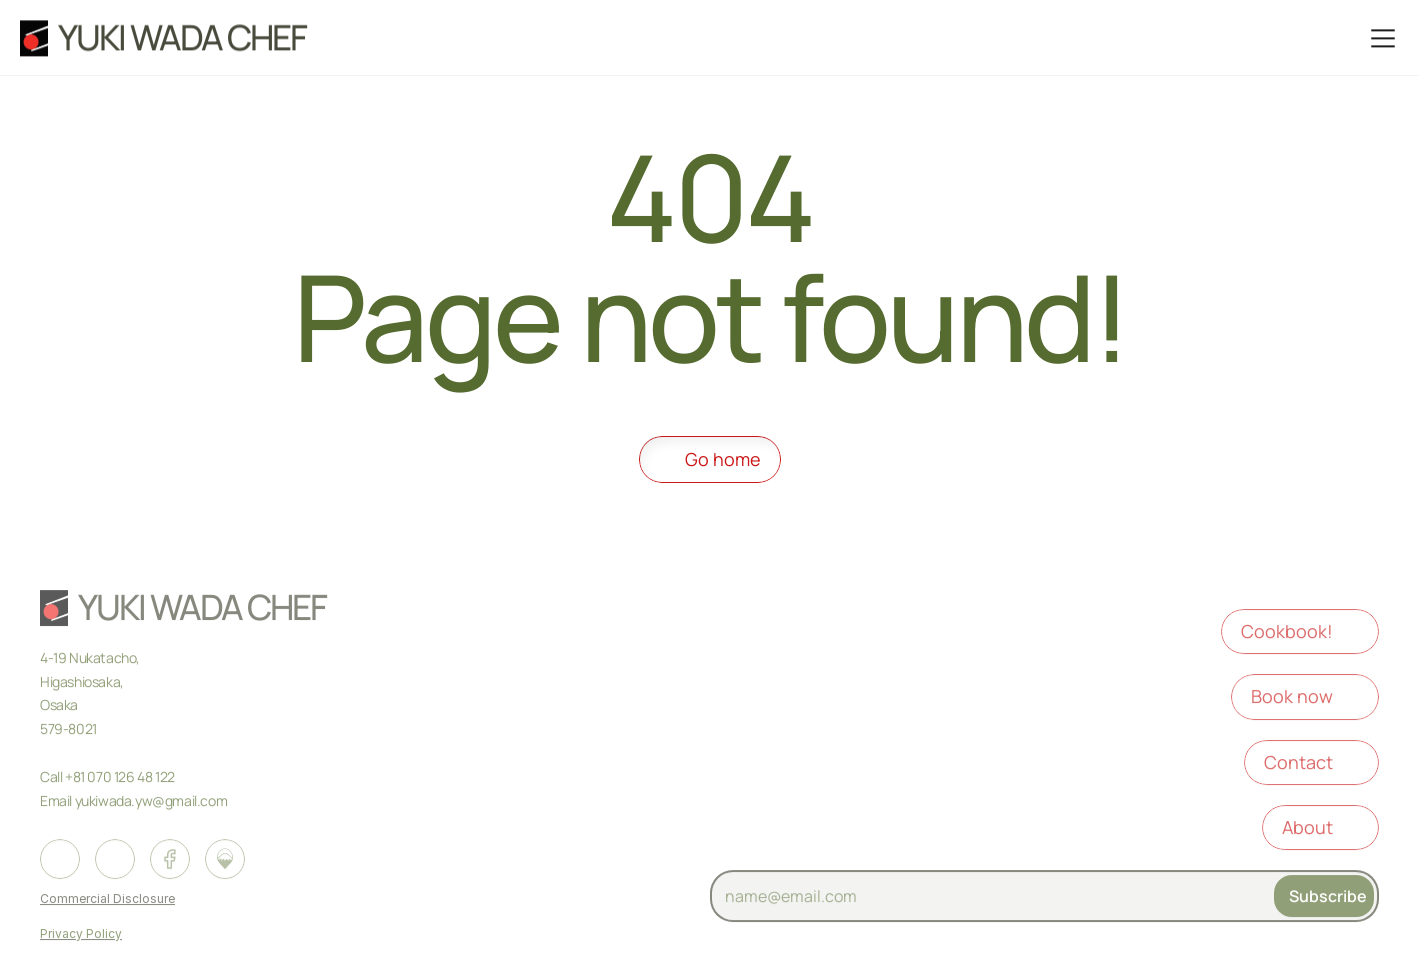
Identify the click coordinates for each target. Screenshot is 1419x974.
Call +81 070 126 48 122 (108, 778)
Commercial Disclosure (107, 900)
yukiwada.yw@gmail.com (151, 802)
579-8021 (68, 730)
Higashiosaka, (83, 683)
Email (56, 802)
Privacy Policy (81, 935)
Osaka (60, 706)
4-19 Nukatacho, (91, 659)
